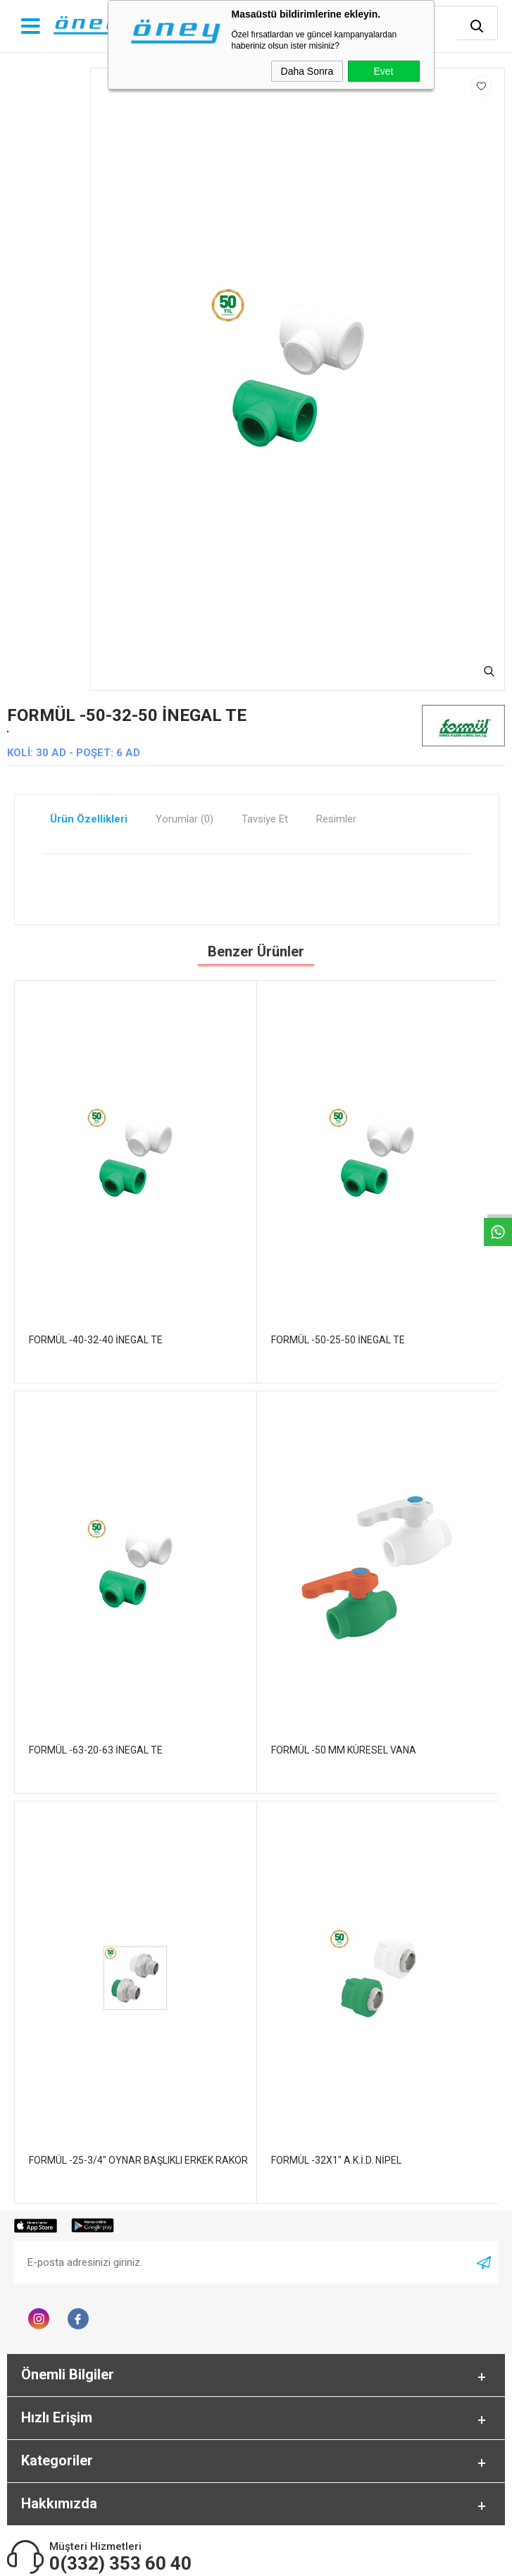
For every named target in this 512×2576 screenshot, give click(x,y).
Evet (383, 71)
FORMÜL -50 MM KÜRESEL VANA (343, 1750)
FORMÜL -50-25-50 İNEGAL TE (338, 1339)
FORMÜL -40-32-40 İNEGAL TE (96, 1339)
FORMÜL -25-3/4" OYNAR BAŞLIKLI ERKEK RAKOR (138, 2160)
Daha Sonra (307, 71)
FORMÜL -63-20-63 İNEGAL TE (96, 1750)
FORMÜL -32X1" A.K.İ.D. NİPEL (336, 2160)
